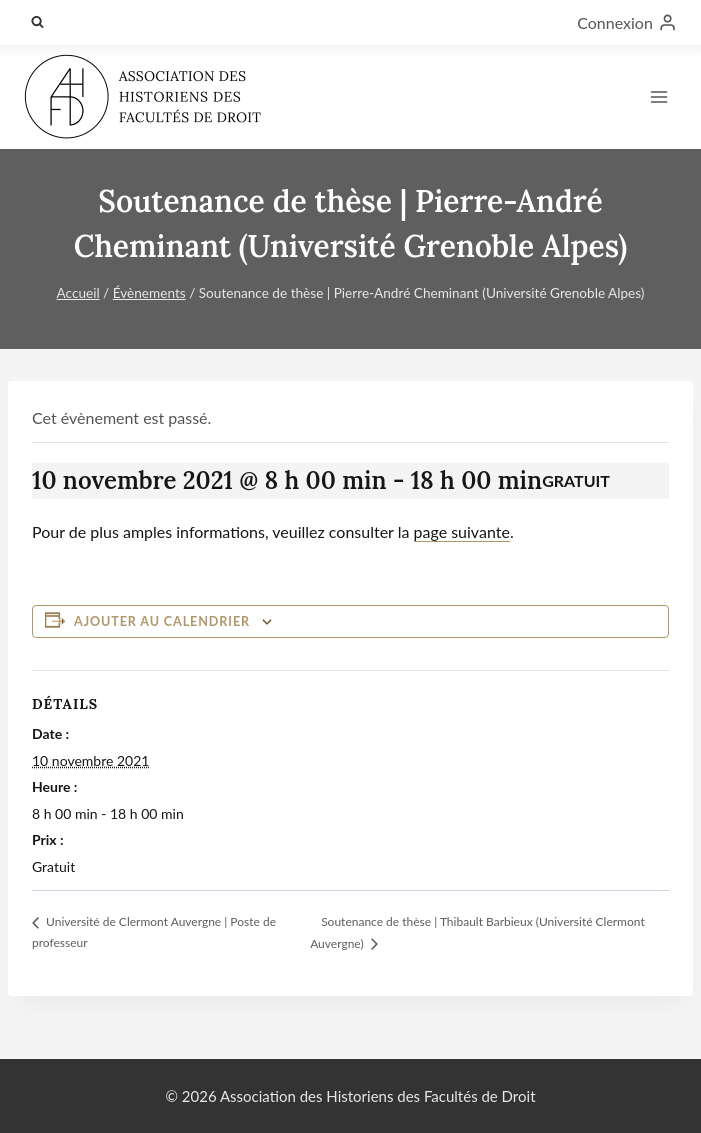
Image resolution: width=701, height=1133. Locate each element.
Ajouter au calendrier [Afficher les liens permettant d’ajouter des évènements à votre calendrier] (162, 621)
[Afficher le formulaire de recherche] (37, 22)
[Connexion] (627, 22)
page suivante (462, 531)
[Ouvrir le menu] (658, 96)
